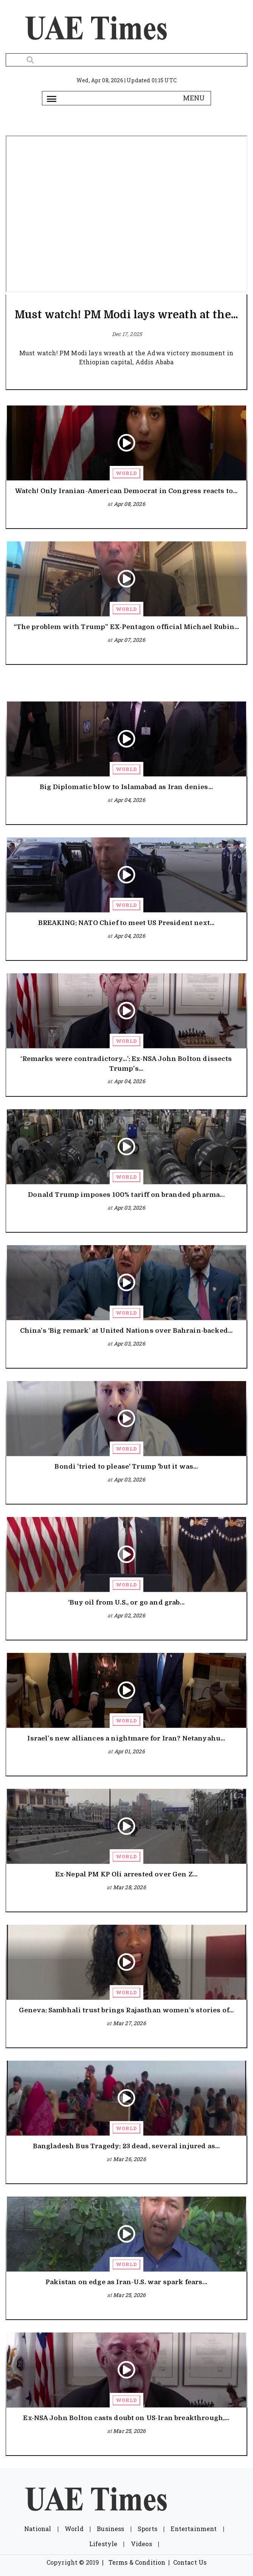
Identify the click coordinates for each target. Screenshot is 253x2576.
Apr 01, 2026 (129, 1751)
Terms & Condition (137, 2562)
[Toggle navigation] (51, 98)
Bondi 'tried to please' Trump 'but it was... (126, 1466)
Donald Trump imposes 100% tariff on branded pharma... (126, 1194)
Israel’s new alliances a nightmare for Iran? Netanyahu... (126, 1738)
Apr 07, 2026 (129, 639)
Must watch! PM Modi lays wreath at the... (126, 315)
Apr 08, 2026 (129, 503)
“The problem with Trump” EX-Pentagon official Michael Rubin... (126, 627)
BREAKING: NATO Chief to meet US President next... (126, 922)
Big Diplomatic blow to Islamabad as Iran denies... (126, 787)
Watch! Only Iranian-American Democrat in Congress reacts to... (126, 491)
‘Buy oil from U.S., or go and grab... (126, 1602)
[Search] (126, 59)
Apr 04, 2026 (129, 799)
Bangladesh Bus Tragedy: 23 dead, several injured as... (126, 2146)
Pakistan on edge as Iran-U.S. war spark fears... (126, 2282)
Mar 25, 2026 (129, 2295)
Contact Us (190, 2562)
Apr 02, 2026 (129, 1615)
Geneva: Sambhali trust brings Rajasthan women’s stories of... (126, 2010)
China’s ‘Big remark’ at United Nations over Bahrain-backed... (126, 1330)
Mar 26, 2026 (129, 2159)
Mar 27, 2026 (129, 2023)
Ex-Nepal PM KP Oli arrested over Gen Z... (126, 1874)
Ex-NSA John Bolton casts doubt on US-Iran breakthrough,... (126, 2418)
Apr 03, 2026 (129, 1207)
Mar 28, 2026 (129, 1887)
